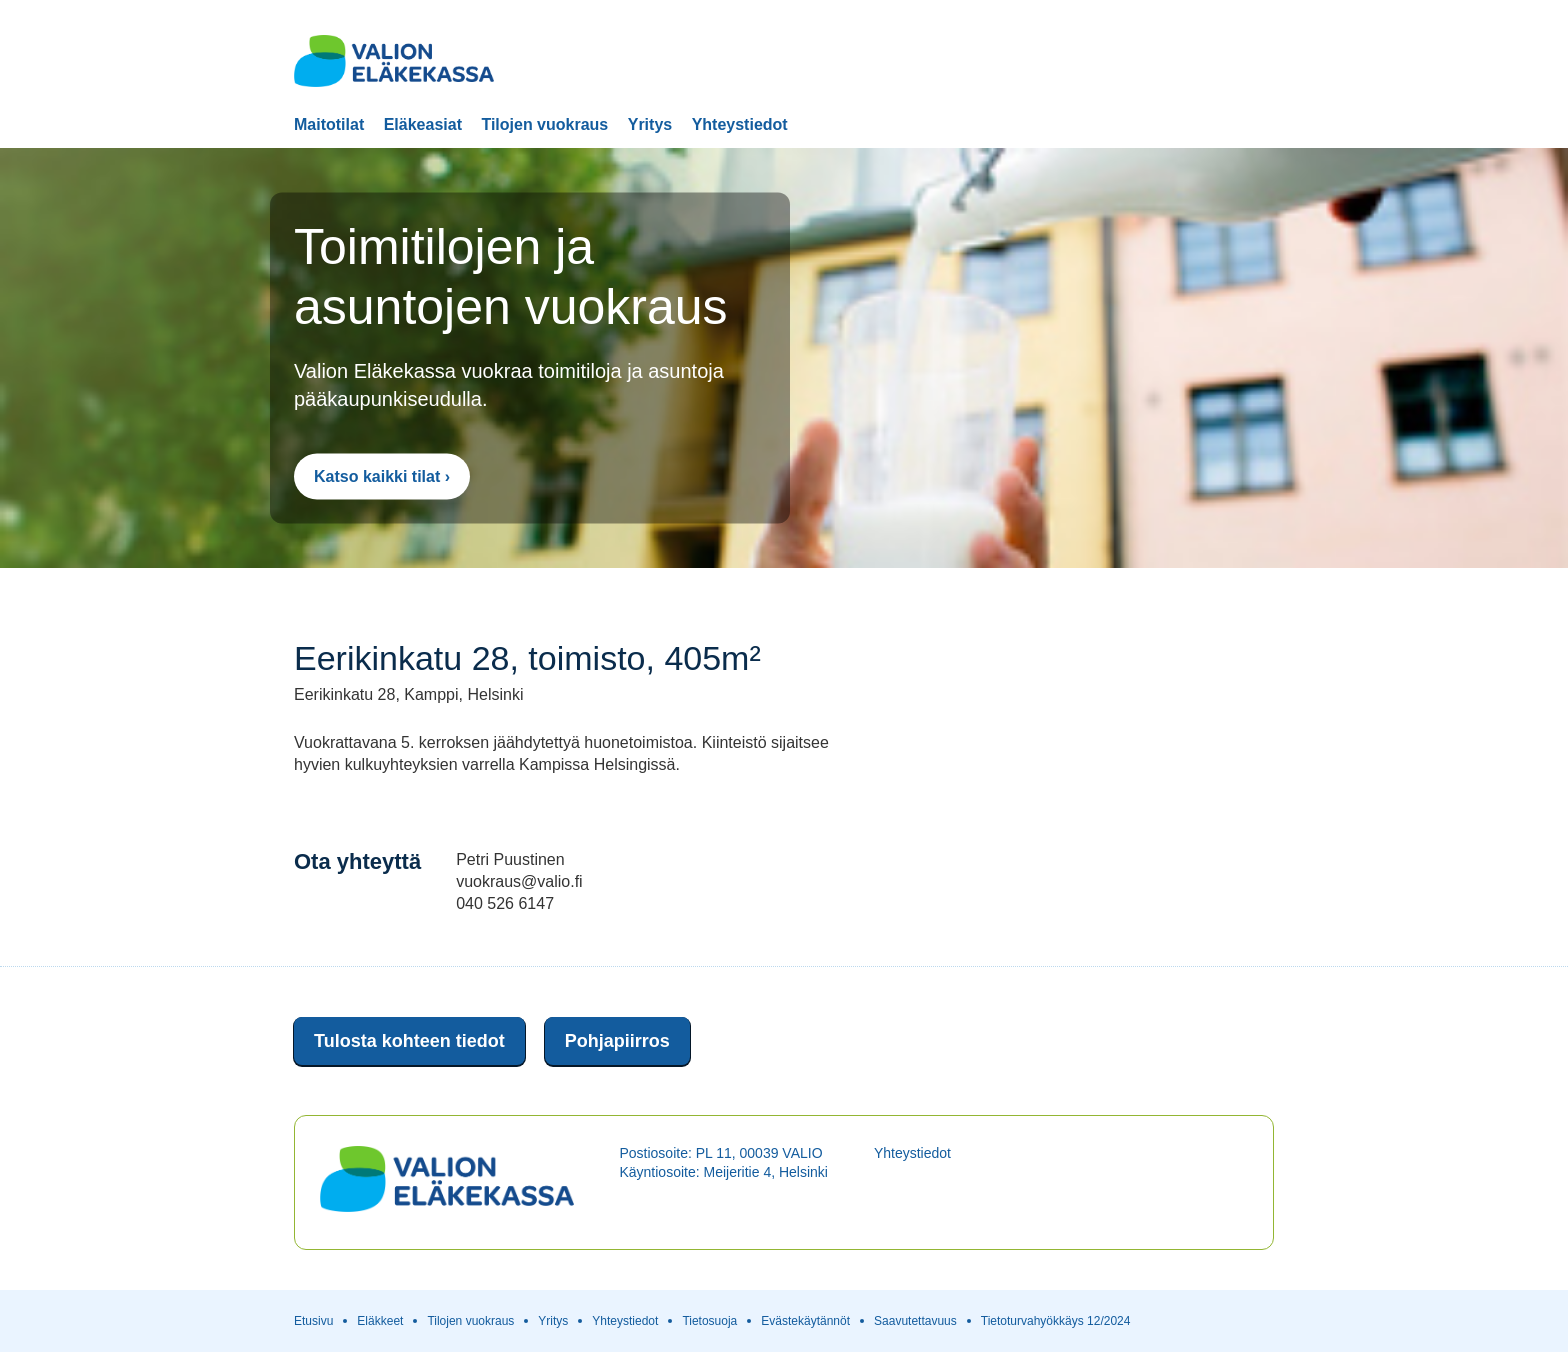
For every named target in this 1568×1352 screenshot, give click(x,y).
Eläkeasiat (423, 125)
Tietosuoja (709, 1321)
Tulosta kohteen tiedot (409, 1041)
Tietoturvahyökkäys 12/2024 (1056, 1321)
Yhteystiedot (740, 125)
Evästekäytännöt (805, 1321)
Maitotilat (329, 125)
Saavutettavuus (915, 1321)
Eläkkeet (380, 1321)
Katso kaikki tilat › (382, 476)
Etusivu (313, 1321)
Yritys (650, 125)
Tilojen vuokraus (544, 125)
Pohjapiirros (617, 1041)
